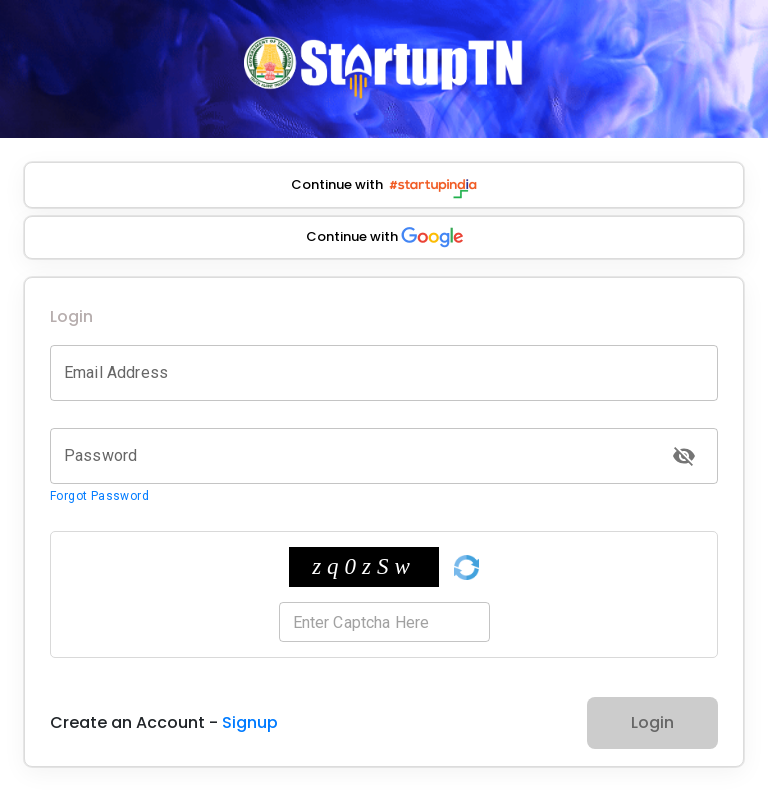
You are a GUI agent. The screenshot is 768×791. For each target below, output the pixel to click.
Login (652, 722)
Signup (250, 722)
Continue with (384, 188)
